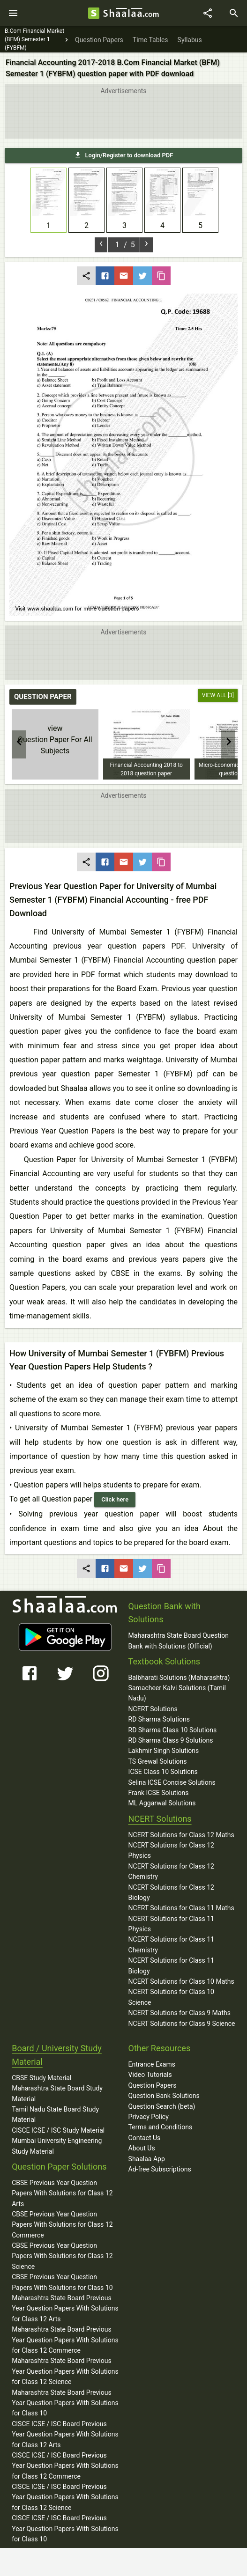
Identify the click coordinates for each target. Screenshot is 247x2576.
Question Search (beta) (161, 2106)
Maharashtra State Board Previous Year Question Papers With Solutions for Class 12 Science (65, 2371)
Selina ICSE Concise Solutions (172, 1782)
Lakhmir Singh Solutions (163, 1750)
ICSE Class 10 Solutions (163, 1771)
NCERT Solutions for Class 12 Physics (171, 1850)
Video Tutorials (150, 2074)
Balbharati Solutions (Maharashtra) (179, 1677)
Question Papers (152, 2085)
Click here (114, 1499)
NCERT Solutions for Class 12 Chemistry (171, 1871)
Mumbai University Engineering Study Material (57, 2146)
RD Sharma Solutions (159, 1719)
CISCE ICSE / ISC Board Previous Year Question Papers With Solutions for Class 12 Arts (65, 2434)
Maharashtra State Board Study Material (57, 2093)
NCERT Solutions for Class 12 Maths (181, 1835)
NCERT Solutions (153, 1709)
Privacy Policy (148, 2116)
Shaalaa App (146, 2159)
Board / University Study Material (57, 2055)
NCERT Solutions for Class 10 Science (171, 1997)
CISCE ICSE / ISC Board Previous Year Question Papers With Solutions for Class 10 (65, 2528)
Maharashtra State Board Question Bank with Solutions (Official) (178, 1640)
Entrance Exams (151, 2064)
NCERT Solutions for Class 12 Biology (171, 1892)
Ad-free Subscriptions (159, 2169)
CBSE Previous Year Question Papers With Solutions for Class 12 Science (62, 2256)
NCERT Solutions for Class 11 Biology (171, 1965)
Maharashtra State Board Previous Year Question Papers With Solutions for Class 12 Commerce (65, 2340)
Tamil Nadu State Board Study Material (55, 2114)
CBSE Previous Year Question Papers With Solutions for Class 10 (62, 2282)
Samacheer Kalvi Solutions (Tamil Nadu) (177, 1693)
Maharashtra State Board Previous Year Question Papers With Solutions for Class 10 (65, 2403)
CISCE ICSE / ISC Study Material (58, 2130)
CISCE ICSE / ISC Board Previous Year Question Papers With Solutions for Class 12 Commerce (65, 2465)
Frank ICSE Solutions (158, 1792)
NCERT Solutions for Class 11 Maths (181, 1908)
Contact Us (144, 2138)
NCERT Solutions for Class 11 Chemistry (171, 1944)
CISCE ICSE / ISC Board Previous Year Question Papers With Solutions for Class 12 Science (65, 2497)
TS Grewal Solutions (157, 1761)
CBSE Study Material (41, 2078)
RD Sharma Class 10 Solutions (172, 1730)
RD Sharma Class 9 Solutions (170, 1740)
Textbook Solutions (164, 1661)
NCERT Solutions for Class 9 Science (181, 2023)
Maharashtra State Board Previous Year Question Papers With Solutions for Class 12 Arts (65, 2308)
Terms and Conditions (160, 2127)
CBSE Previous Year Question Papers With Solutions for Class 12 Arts (62, 2193)
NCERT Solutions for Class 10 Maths (181, 1981)
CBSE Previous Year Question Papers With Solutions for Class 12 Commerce (62, 2224)
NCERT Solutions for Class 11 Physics (171, 1924)
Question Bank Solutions (164, 2095)
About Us (141, 2148)
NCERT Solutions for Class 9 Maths (179, 2013)
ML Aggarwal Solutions (162, 1803)
